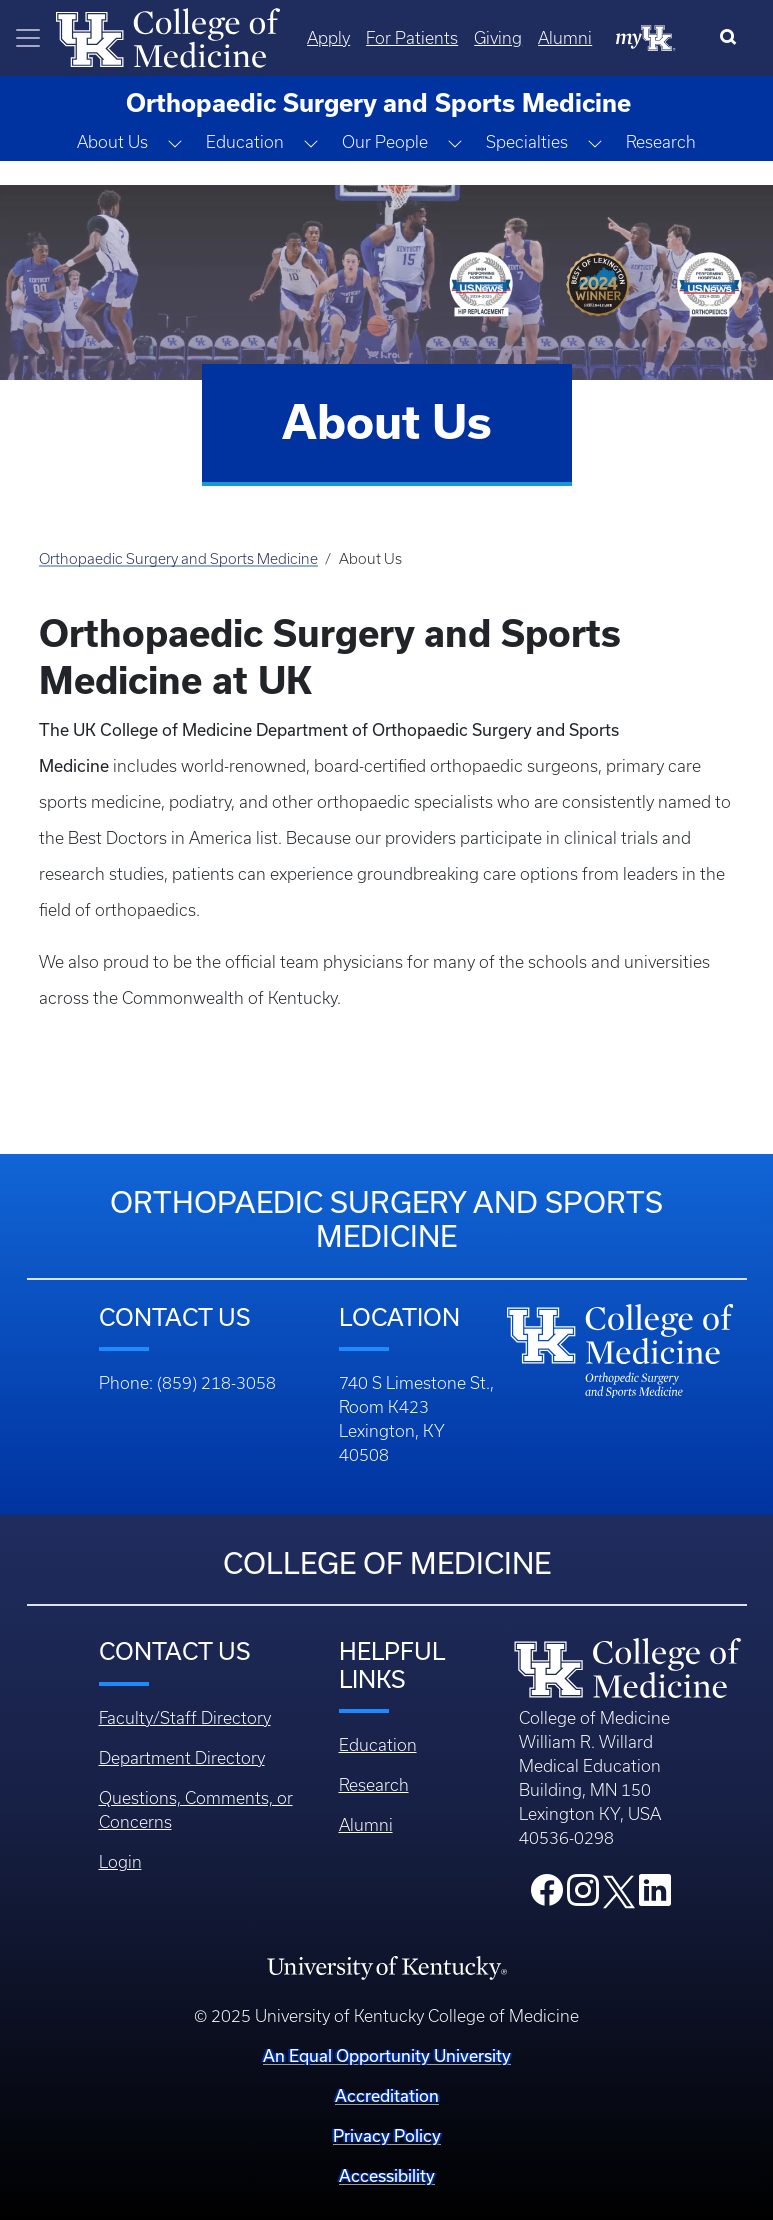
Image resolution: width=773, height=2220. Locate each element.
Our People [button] (385, 142)
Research (661, 142)
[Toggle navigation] (28, 38)
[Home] (168, 36)
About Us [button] (112, 142)
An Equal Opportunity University (387, 2055)
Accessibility (387, 2175)
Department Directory (182, 1758)
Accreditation (387, 2095)
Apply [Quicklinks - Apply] (328, 38)
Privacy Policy (387, 2135)
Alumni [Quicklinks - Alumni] (565, 38)
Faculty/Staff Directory (185, 1718)
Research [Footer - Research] (374, 1785)
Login (120, 1862)
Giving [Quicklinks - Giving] (498, 38)
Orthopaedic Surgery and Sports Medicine (178, 559)
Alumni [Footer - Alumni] (366, 1825)
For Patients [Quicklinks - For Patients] (412, 38)
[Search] (732, 38)
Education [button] (245, 142)
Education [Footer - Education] (378, 1745)
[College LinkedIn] (655, 1896)
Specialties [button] (527, 142)
